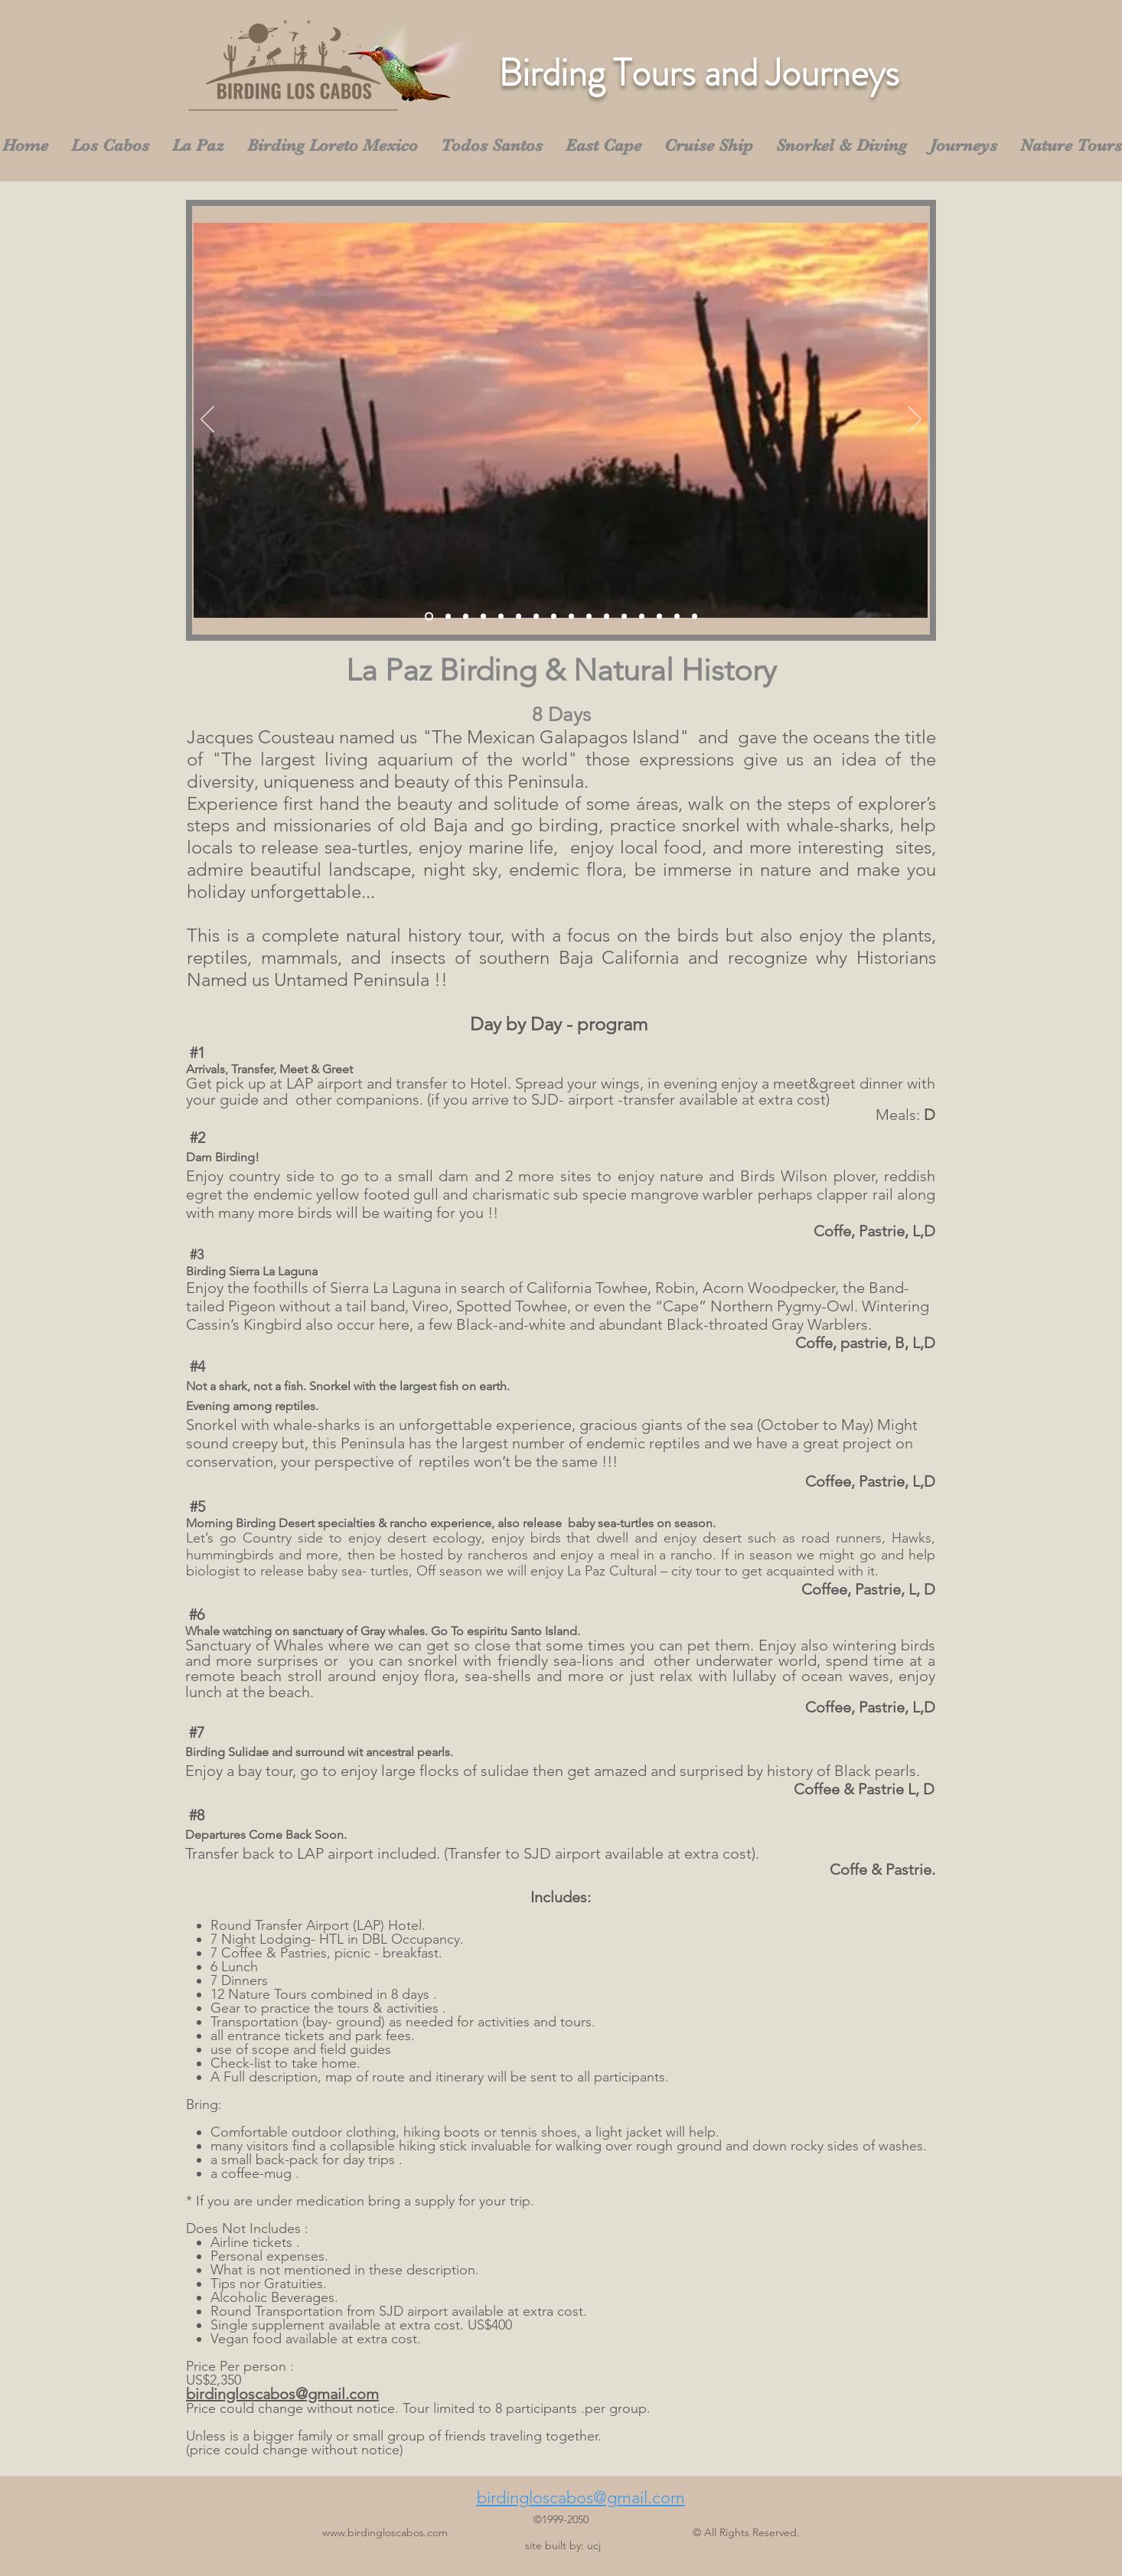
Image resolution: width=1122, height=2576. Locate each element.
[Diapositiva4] (483, 616)
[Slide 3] (465, 616)
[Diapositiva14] (659, 616)
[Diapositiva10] (589, 616)
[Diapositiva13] (641, 616)
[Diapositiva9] (571, 616)
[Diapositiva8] (553, 616)
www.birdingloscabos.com (385, 2532)
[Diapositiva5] (501, 616)
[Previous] (207, 420)
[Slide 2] (448, 616)
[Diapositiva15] (677, 616)
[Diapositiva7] (536, 616)
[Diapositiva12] (624, 616)
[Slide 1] (429, 616)
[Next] (914, 420)
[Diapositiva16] (694, 616)
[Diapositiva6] (518, 616)
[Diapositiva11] (606, 616)
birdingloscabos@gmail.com (282, 2394)
